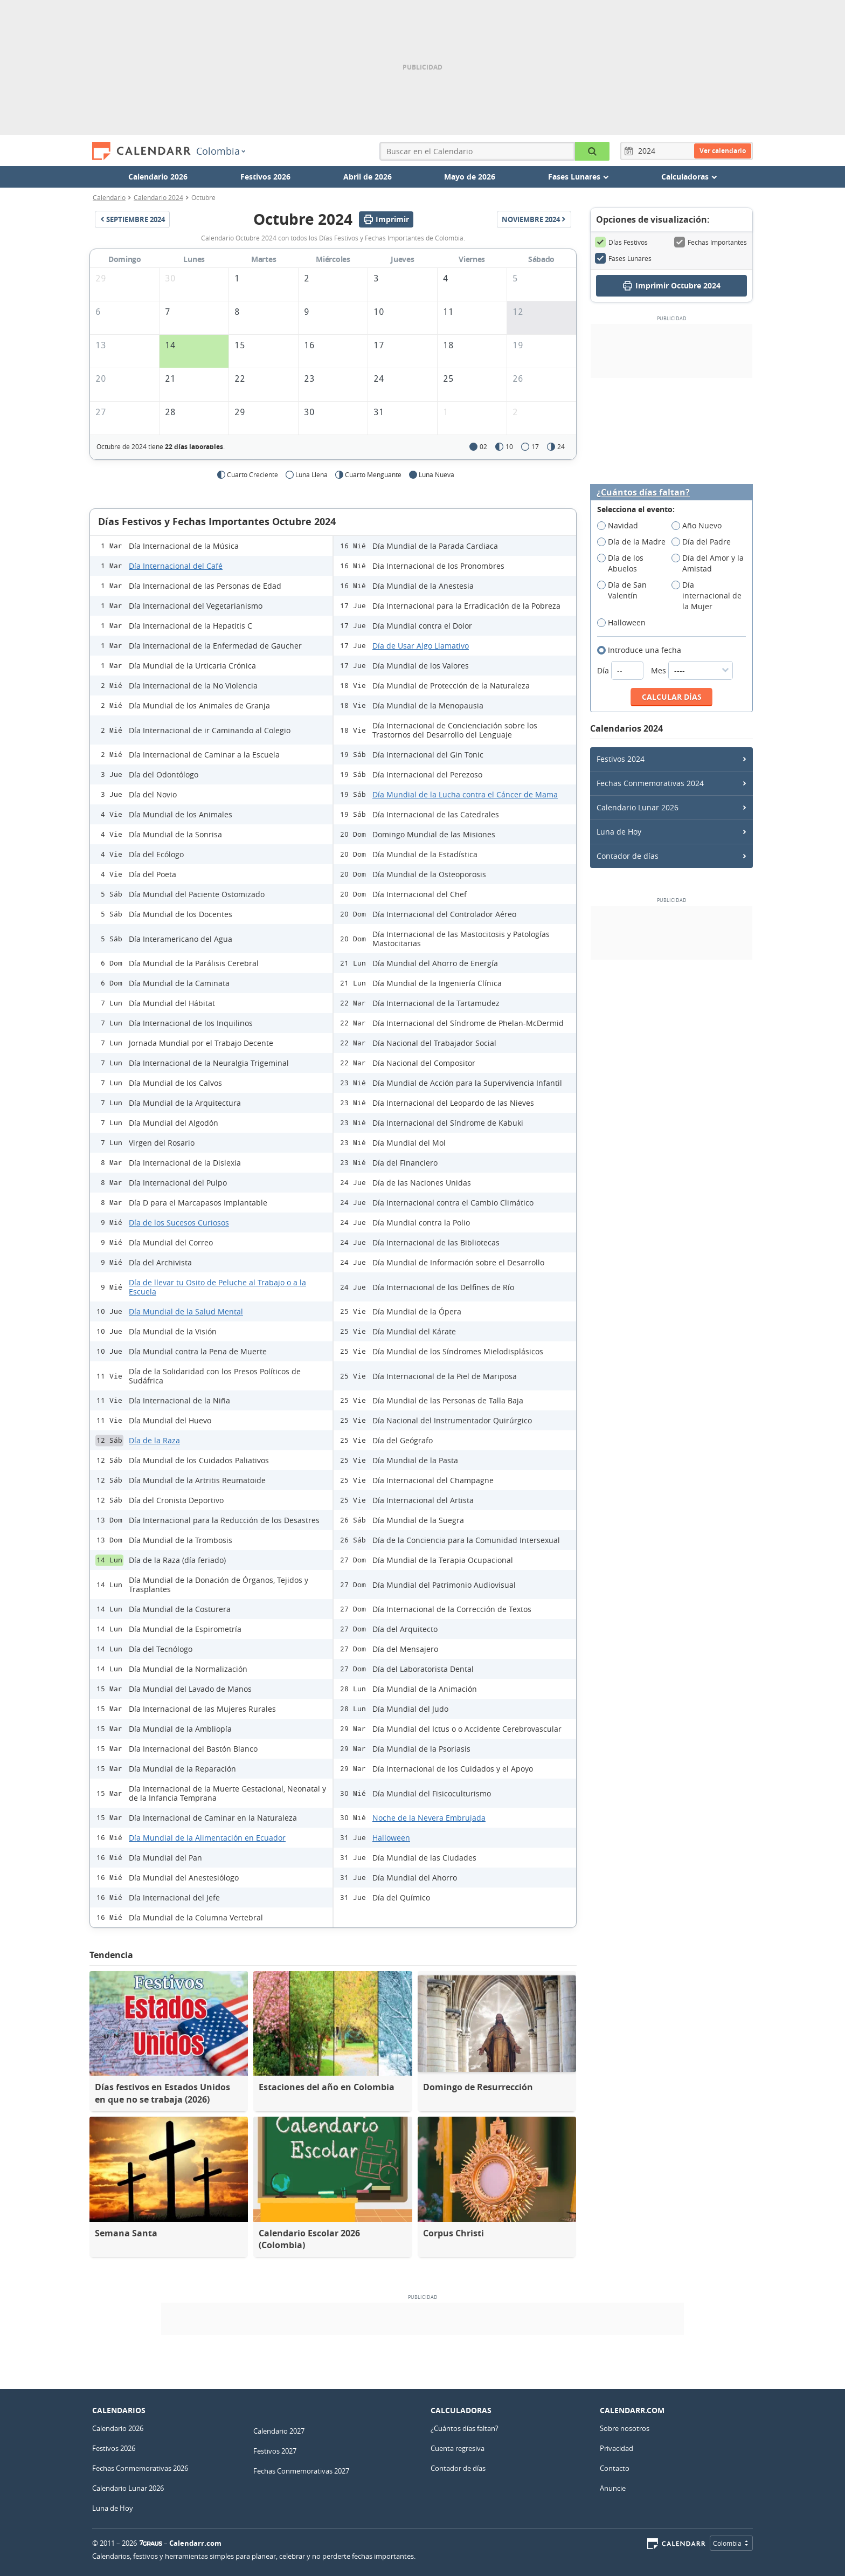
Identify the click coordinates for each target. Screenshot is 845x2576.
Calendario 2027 (278, 2431)
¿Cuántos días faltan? (643, 492)
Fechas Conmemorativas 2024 (650, 783)
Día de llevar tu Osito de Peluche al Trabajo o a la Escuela (217, 1287)
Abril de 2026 (367, 176)
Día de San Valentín (622, 590)
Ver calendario (722, 150)
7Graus (151, 2543)
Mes (692, 670)
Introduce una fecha (642, 650)
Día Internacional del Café (176, 566)
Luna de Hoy (619, 831)
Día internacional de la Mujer (706, 596)
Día (621, 670)
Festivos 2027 (274, 2451)
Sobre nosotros (624, 2428)
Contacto (614, 2468)
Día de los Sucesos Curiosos (179, 1222)
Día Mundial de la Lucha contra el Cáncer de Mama (465, 794)
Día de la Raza (154, 1440)
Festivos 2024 (621, 759)
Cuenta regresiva (457, 2448)
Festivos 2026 (265, 176)
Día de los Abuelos (620, 563)
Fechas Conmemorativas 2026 (140, 2468)
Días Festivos (621, 242)
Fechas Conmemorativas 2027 (301, 2471)
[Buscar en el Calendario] (592, 151)
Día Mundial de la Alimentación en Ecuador (207, 1838)
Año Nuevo (700, 525)
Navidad (621, 525)
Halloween (391, 1838)
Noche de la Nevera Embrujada (429, 1818)
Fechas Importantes (710, 242)
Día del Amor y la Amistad (707, 563)
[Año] (648, 151)
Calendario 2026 (158, 176)
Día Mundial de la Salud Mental (186, 1311)
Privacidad (616, 2448)
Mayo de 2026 (469, 176)
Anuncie (613, 2488)
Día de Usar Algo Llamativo (420, 645)
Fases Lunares (623, 258)
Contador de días (628, 856)
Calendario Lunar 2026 (637, 807)
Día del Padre (704, 541)
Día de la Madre (634, 541)
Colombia (220, 150)
